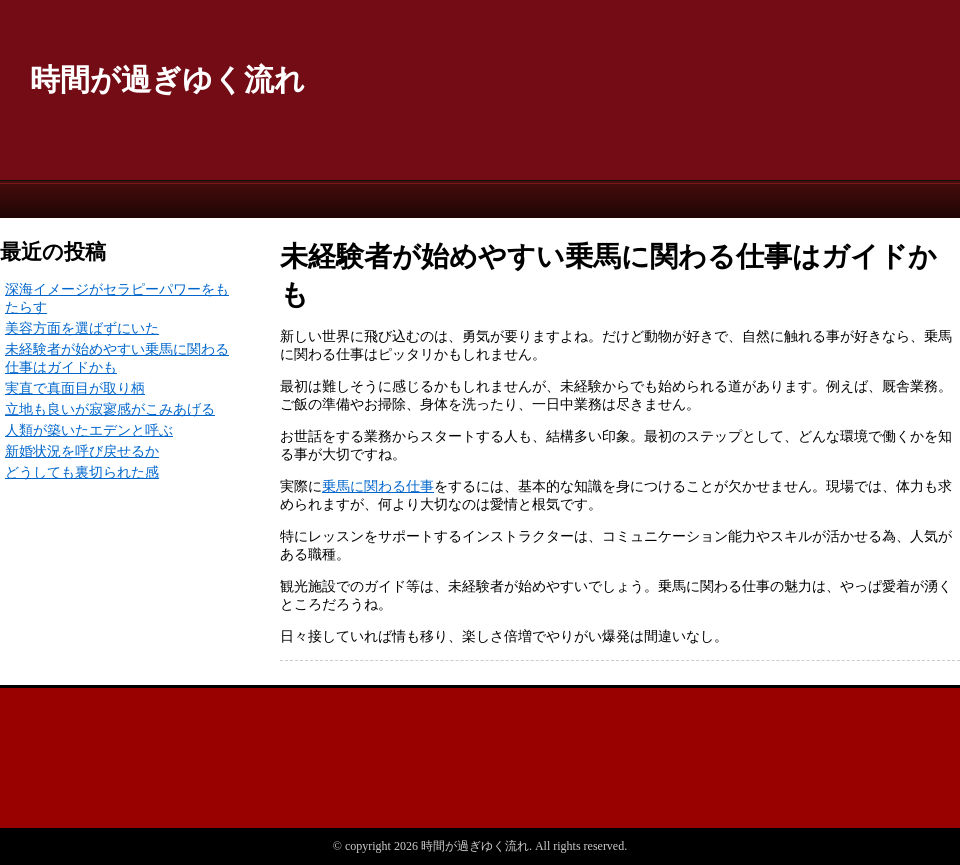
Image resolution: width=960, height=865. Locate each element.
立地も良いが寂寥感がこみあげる (110, 409)
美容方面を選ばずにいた (82, 328)
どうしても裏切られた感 (82, 472)
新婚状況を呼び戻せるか (82, 451)
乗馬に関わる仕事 (378, 486)
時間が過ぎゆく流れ (167, 79)
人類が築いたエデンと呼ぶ (89, 430)
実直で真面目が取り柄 (75, 388)
